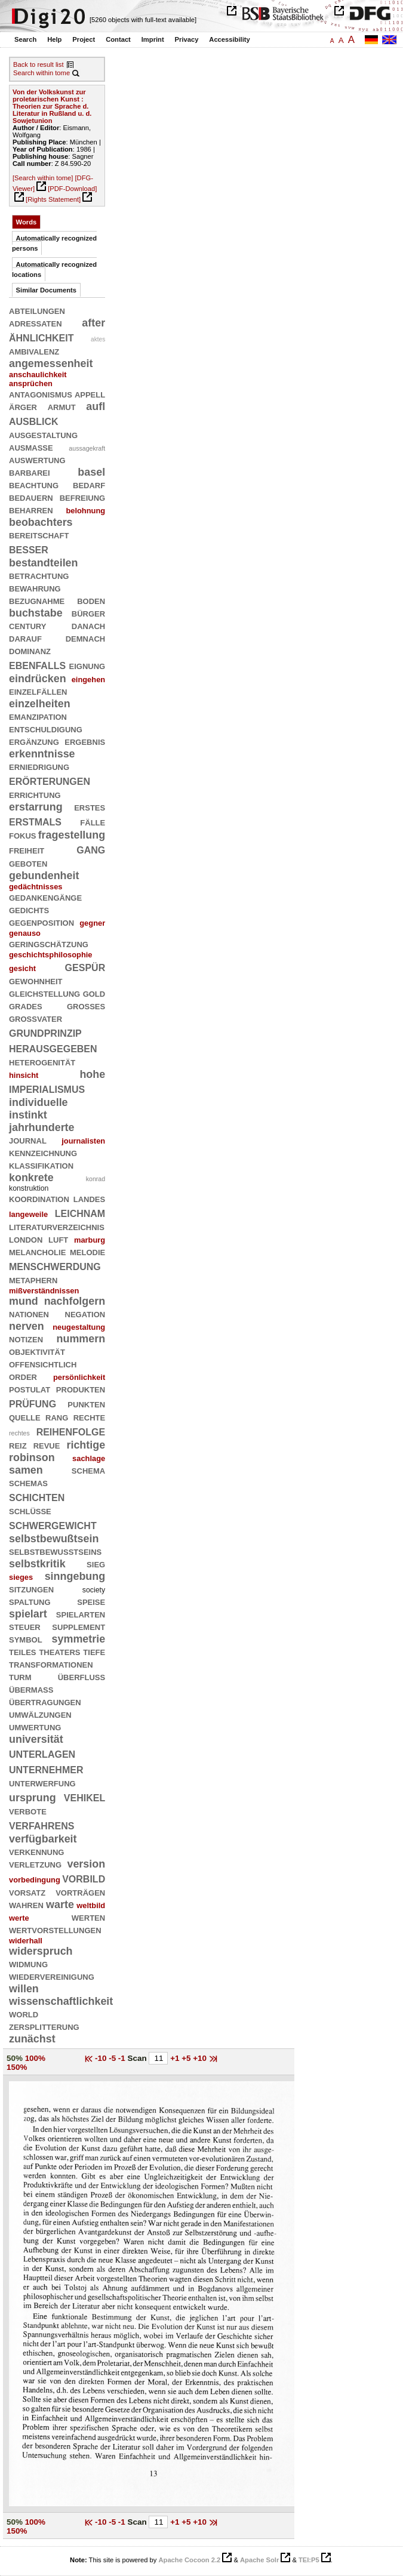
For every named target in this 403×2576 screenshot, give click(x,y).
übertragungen (45, 1702)
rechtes (19, 1433)
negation (85, 1314)
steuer (25, 1626)
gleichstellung (44, 993)
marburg (89, 1239)
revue (46, 1445)
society (93, 1590)
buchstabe (36, 613)
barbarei (29, 472)
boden (91, 600)
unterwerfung (42, 1783)
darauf (25, 638)
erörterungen (49, 780)
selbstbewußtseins (55, 1551)
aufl (95, 406)
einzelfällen (38, 691)
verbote (28, 1811)
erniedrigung (39, 766)
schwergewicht (53, 1524)
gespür (85, 966)
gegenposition (41, 922)
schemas (28, 1483)
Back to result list (38, 64)
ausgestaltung (43, 434)
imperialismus (47, 1088)
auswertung (37, 460)
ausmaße (31, 447)
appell (90, 394)
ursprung (32, 1798)
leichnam (80, 1212)
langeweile (28, 1214)
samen (26, 1470)
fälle (92, 822)
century (27, 625)
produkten (80, 1389)
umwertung (35, 1727)
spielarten (80, 1614)
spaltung (30, 1601)
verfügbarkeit (43, 1839)
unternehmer (46, 1768)
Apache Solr (259, 2559)
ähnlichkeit (41, 336)
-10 (102, 2058)
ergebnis (84, 741)
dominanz (30, 651)
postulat (29, 1389)
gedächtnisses (35, 886)
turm (20, 1677)
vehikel (84, 1796)
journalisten (83, 1140)
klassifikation (41, 1165)
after (93, 323)
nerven (26, 1326)
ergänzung (34, 741)
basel (91, 472)
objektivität (37, 1351)
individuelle (38, 1102)
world (23, 2014)
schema (88, 1470)
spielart (28, 1614)
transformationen (51, 1664)
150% (17, 2067)
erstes (89, 807)
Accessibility (229, 39)
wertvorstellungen (55, 1930)
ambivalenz (34, 351)
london (25, 1239)
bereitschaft (39, 535)
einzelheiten (39, 704)
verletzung (35, 1864)
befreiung (83, 497)
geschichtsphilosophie (51, 954)
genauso (25, 933)
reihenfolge (71, 1430)
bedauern (31, 497)
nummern (81, 1339)
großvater (35, 1018)
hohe (92, 1074)
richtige (85, 1445)
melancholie (37, 1252)
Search (25, 39)
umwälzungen (40, 1714)
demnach (85, 638)
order (23, 1376)
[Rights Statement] (53, 199)
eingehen (89, 679)
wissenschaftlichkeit (61, 2001)
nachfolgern (75, 1301)
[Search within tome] (43, 177)
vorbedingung (34, 1879)
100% (35, 2058)
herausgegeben (53, 1047)
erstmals (35, 821)
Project (83, 39)
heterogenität (42, 1062)
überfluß (81, 1677)
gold (94, 993)
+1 (175, 2058)
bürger (88, 613)
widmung (28, 1964)
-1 (123, 2058)
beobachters (41, 522)
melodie (87, 1252)
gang (90, 849)
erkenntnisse (42, 754)
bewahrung (35, 588)
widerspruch (41, 1951)
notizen (26, 1339)
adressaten (35, 323)
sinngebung (75, 1576)
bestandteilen (43, 563)
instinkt (28, 1115)
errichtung (35, 794)
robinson (32, 1457)
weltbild (90, 1905)
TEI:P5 (309, 2559)
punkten (86, 1404)
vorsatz (27, 1892)
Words (26, 222)
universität (36, 1739)
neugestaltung (79, 1327)
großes (86, 1006)
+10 (201, 2058)
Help (54, 39)
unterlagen (42, 1753)
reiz (18, 1445)
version (86, 1864)
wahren (26, 1905)
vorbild (83, 1878)
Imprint (152, 39)
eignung (87, 665)
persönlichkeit (79, 1377)
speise (91, 1601)
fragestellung (72, 835)
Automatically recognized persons (54, 243)
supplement (78, 1626)
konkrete (31, 1178)
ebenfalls (37, 664)
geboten (28, 863)
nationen (29, 1314)
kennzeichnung (43, 1152)
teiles (22, 1651)
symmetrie (79, 1639)
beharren (31, 510)
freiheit (26, 850)
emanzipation (38, 716)
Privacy (187, 39)
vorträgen (80, 1892)
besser (28, 548)
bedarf (89, 485)
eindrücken (37, 679)
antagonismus (40, 394)
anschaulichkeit (38, 374)
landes (89, 1198)
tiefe (94, 1651)
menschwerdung (55, 1265)
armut (62, 406)
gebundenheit (44, 876)
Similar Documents (46, 290)
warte (60, 1905)
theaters (59, 1651)
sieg (96, 1564)
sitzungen (31, 1589)
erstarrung (36, 807)
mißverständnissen (44, 1290)
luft (58, 1239)
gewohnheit (36, 981)
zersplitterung (44, 2026)
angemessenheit (51, 363)
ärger (23, 406)
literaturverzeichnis (56, 1226)
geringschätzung (48, 944)
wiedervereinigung (51, 1976)
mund (23, 1301)
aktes (98, 339)
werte (19, 1917)
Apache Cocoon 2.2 (189, 2559)
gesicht (22, 968)
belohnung (85, 510)
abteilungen (37, 310)
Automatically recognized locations (54, 269)
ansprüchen (31, 383)
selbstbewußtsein (54, 1539)
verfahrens (41, 1824)
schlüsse (30, 1511)
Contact (118, 39)
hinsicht (23, 1075)
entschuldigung (45, 729)
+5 (187, 2058)
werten (88, 1917)
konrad (96, 1178)
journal (28, 1140)
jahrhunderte (42, 1127)
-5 (113, 2058)
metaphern (33, 1280)
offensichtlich (42, 1364)
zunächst (32, 2039)
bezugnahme (36, 600)
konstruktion (28, 1188)
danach (88, 625)
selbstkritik (37, 1564)
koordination (39, 1198)
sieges (21, 1577)
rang (56, 1417)
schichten (36, 1496)
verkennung (36, 1851)
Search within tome (41, 72)
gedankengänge (45, 897)
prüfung (32, 1402)
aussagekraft (87, 448)
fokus (22, 835)
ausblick (34, 420)
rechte (89, 1417)
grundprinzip (45, 1032)
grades (25, 1006)
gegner (92, 923)
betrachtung (39, 575)
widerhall (25, 1940)
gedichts (29, 910)
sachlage (88, 1458)
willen (24, 1989)
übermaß (31, 1689)
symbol (25, 1639)
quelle (25, 1417)
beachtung (34, 485)
